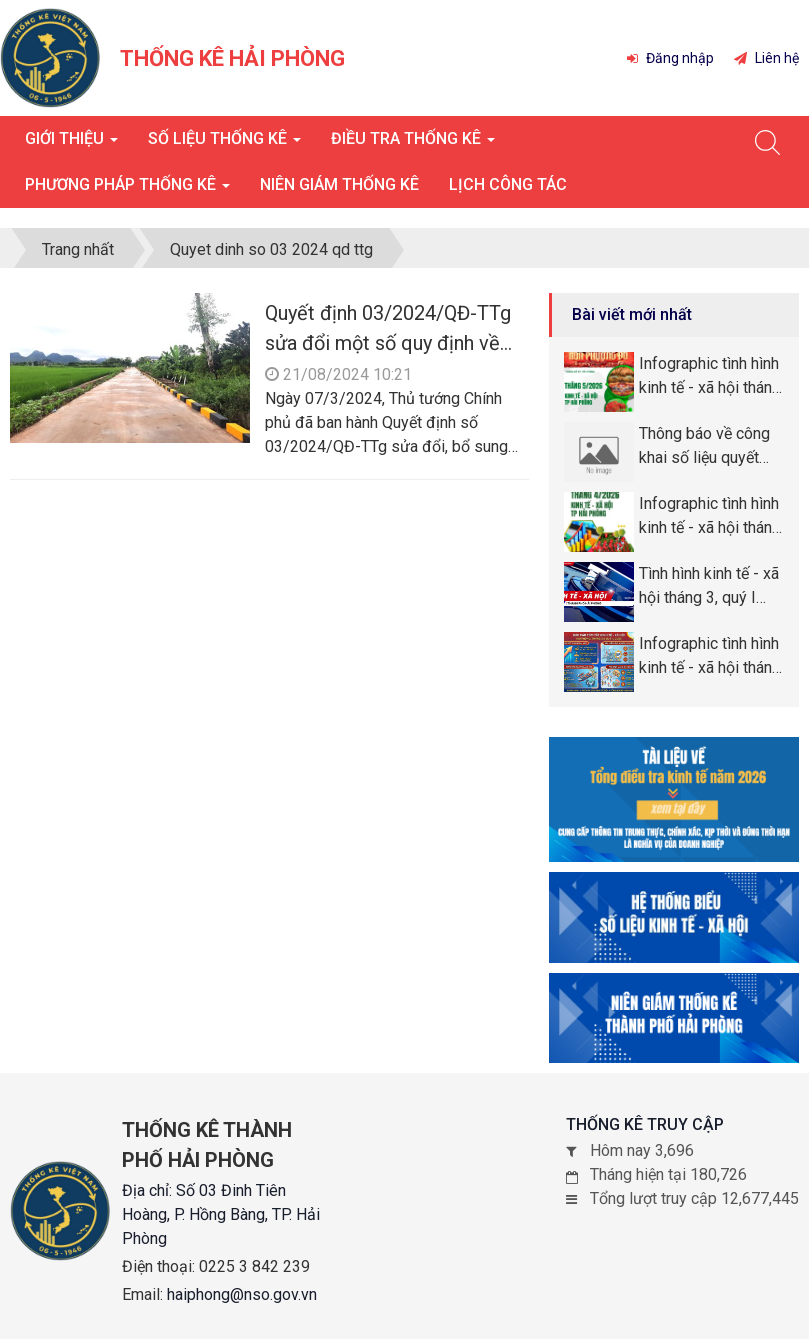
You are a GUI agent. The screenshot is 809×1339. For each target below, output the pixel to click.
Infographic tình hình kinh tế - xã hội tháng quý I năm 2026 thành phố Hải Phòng (711, 657)
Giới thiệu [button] (71, 144)
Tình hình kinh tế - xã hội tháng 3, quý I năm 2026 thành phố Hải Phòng (709, 587)
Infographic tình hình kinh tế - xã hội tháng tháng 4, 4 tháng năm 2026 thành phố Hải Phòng (710, 517)
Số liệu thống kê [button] (224, 144)
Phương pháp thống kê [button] (127, 190)
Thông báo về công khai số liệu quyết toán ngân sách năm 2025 (708, 447)
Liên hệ (766, 58)
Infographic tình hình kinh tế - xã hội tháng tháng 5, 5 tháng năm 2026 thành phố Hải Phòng (710, 377)
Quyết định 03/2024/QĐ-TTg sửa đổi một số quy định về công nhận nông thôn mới (388, 343)
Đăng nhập (670, 58)
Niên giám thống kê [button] (339, 184)
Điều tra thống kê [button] (413, 144)
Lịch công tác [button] (508, 184)
